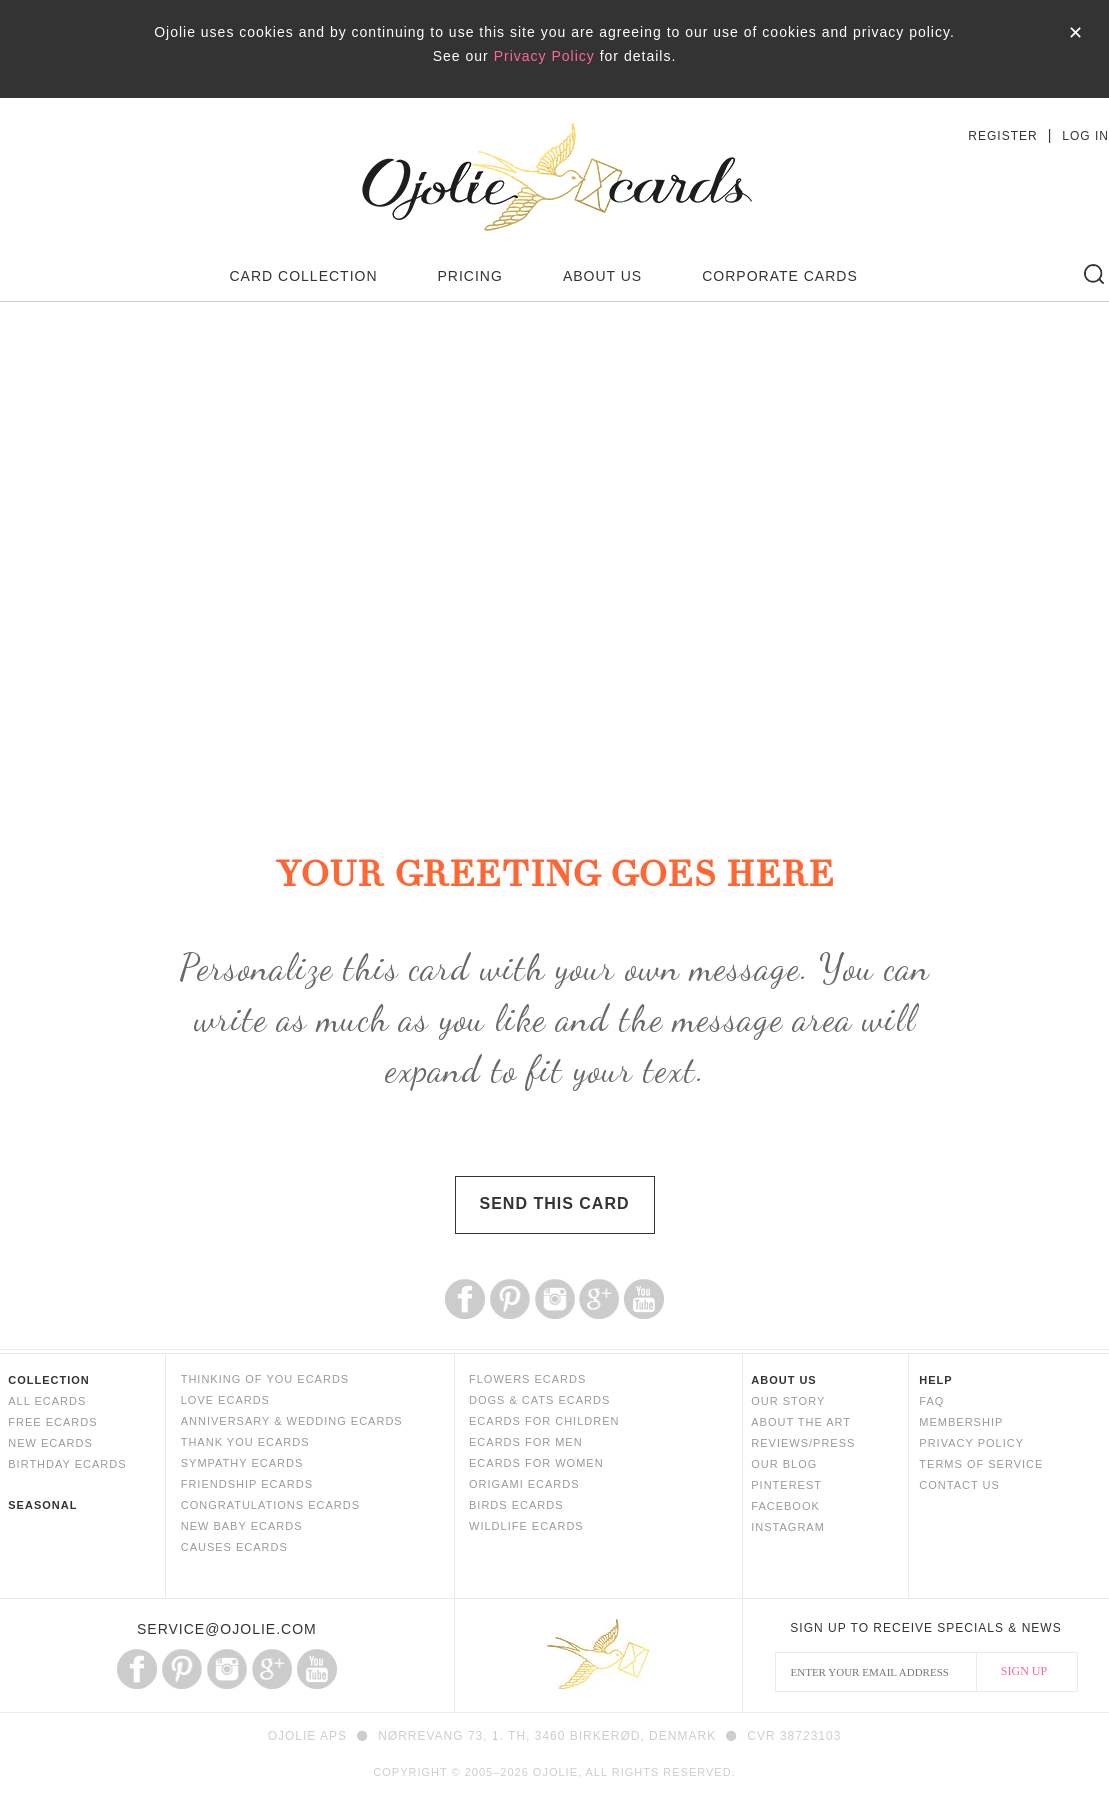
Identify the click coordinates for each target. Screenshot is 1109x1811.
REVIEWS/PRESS (803, 1443)
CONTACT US (959, 1485)
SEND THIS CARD (554, 1203)
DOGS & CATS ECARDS (539, 1400)
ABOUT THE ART (801, 1422)
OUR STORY (788, 1401)
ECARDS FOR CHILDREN (544, 1421)
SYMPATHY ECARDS (242, 1463)
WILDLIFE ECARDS (526, 1526)
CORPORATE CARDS (780, 276)
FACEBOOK (785, 1506)
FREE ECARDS (52, 1422)
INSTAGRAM (788, 1527)
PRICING (470, 276)
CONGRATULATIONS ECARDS (270, 1505)
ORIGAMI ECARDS (524, 1484)
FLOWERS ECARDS (527, 1379)
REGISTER (1002, 136)
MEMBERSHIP (961, 1422)
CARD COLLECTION (304, 276)
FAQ (931, 1401)
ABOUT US (602, 276)
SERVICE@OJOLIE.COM (227, 1629)
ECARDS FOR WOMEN (536, 1463)
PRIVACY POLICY (971, 1443)
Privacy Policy (544, 56)
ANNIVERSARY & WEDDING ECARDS (292, 1421)
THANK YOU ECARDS (245, 1442)
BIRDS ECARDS (516, 1505)
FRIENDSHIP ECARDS (247, 1484)
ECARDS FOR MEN (526, 1442)
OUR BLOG (784, 1464)
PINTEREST (786, 1485)
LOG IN (1085, 136)
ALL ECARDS (47, 1401)
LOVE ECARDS (225, 1400)
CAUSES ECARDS (234, 1547)
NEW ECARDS (50, 1443)
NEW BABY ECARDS (242, 1526)
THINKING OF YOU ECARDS (265, 1379)
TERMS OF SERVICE (981, 1464)
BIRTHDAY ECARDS (67, 1464)
